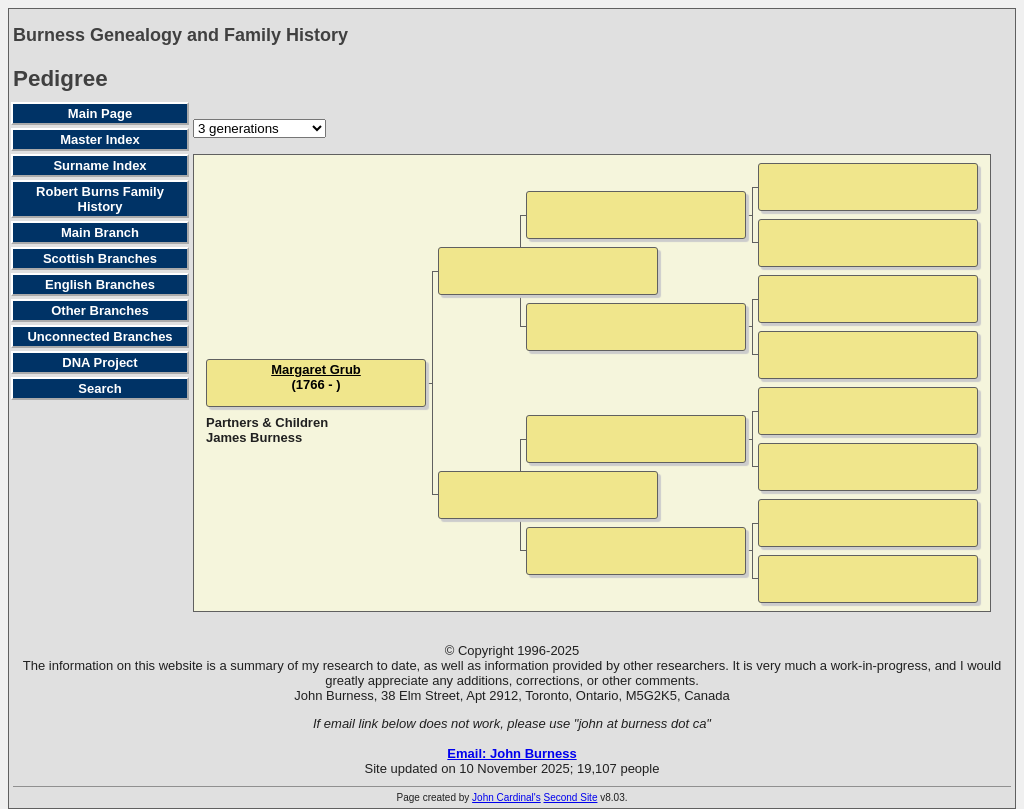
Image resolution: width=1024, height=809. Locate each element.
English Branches (100, 284)
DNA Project (99, 362)
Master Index (99, 139)
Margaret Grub (316, 369)
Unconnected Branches (99, 336)
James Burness (254, 437)
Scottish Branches (100, 258)
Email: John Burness (511, 753)
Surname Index (99, 165)
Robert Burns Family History (100, 199)
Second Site (571, 797)
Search (99, 388)
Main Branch (100, 232)
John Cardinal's (506, 797)
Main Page (100, 113)
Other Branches (100, 310)
